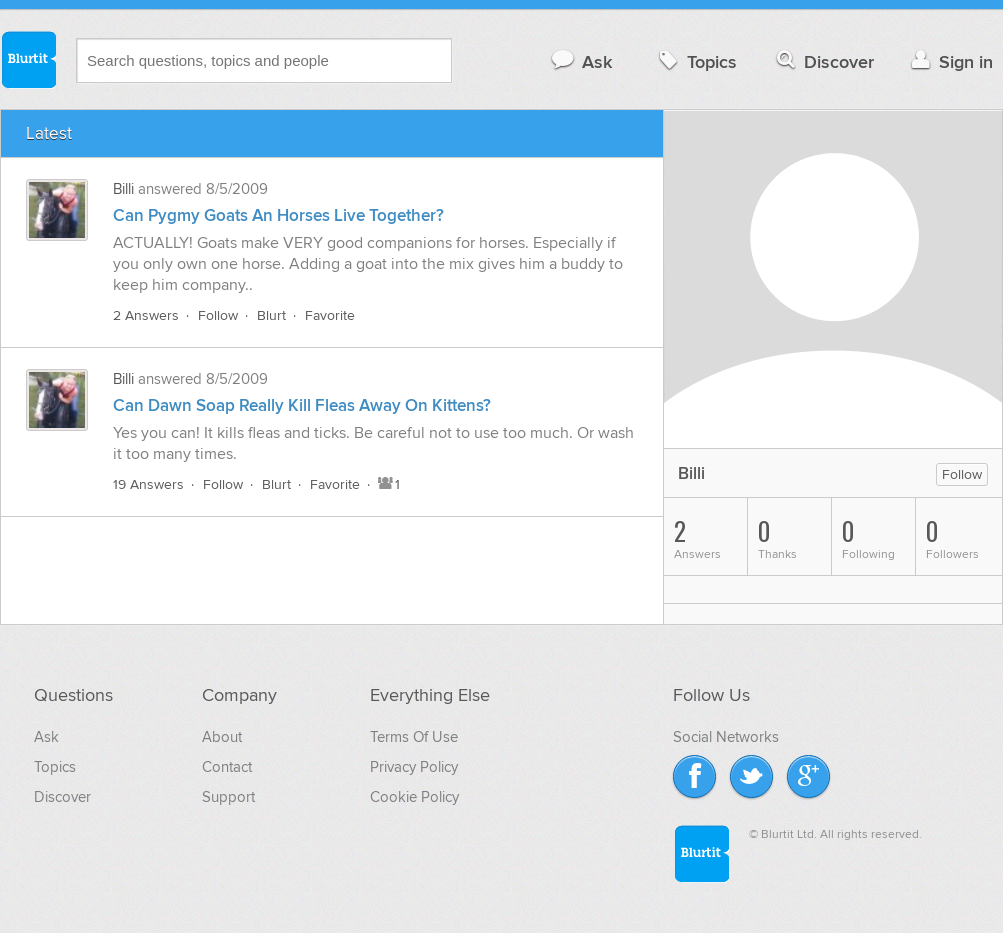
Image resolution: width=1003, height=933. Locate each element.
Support (228, 797)
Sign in (949, 61)
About (222, 737)
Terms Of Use (414, 737)
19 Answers (148, 484)
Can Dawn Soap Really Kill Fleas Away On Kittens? (302, 406)
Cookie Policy (414, 797)
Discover (823, 61)
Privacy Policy (414, 767)
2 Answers (146, 315)
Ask (580, 61)
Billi (123, 189)
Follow (218, 315)
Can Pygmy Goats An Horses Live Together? (278, 216)
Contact (227, 767)
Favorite (330, 315)
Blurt (271, 315)
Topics (695, 61)
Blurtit (28, 59)
